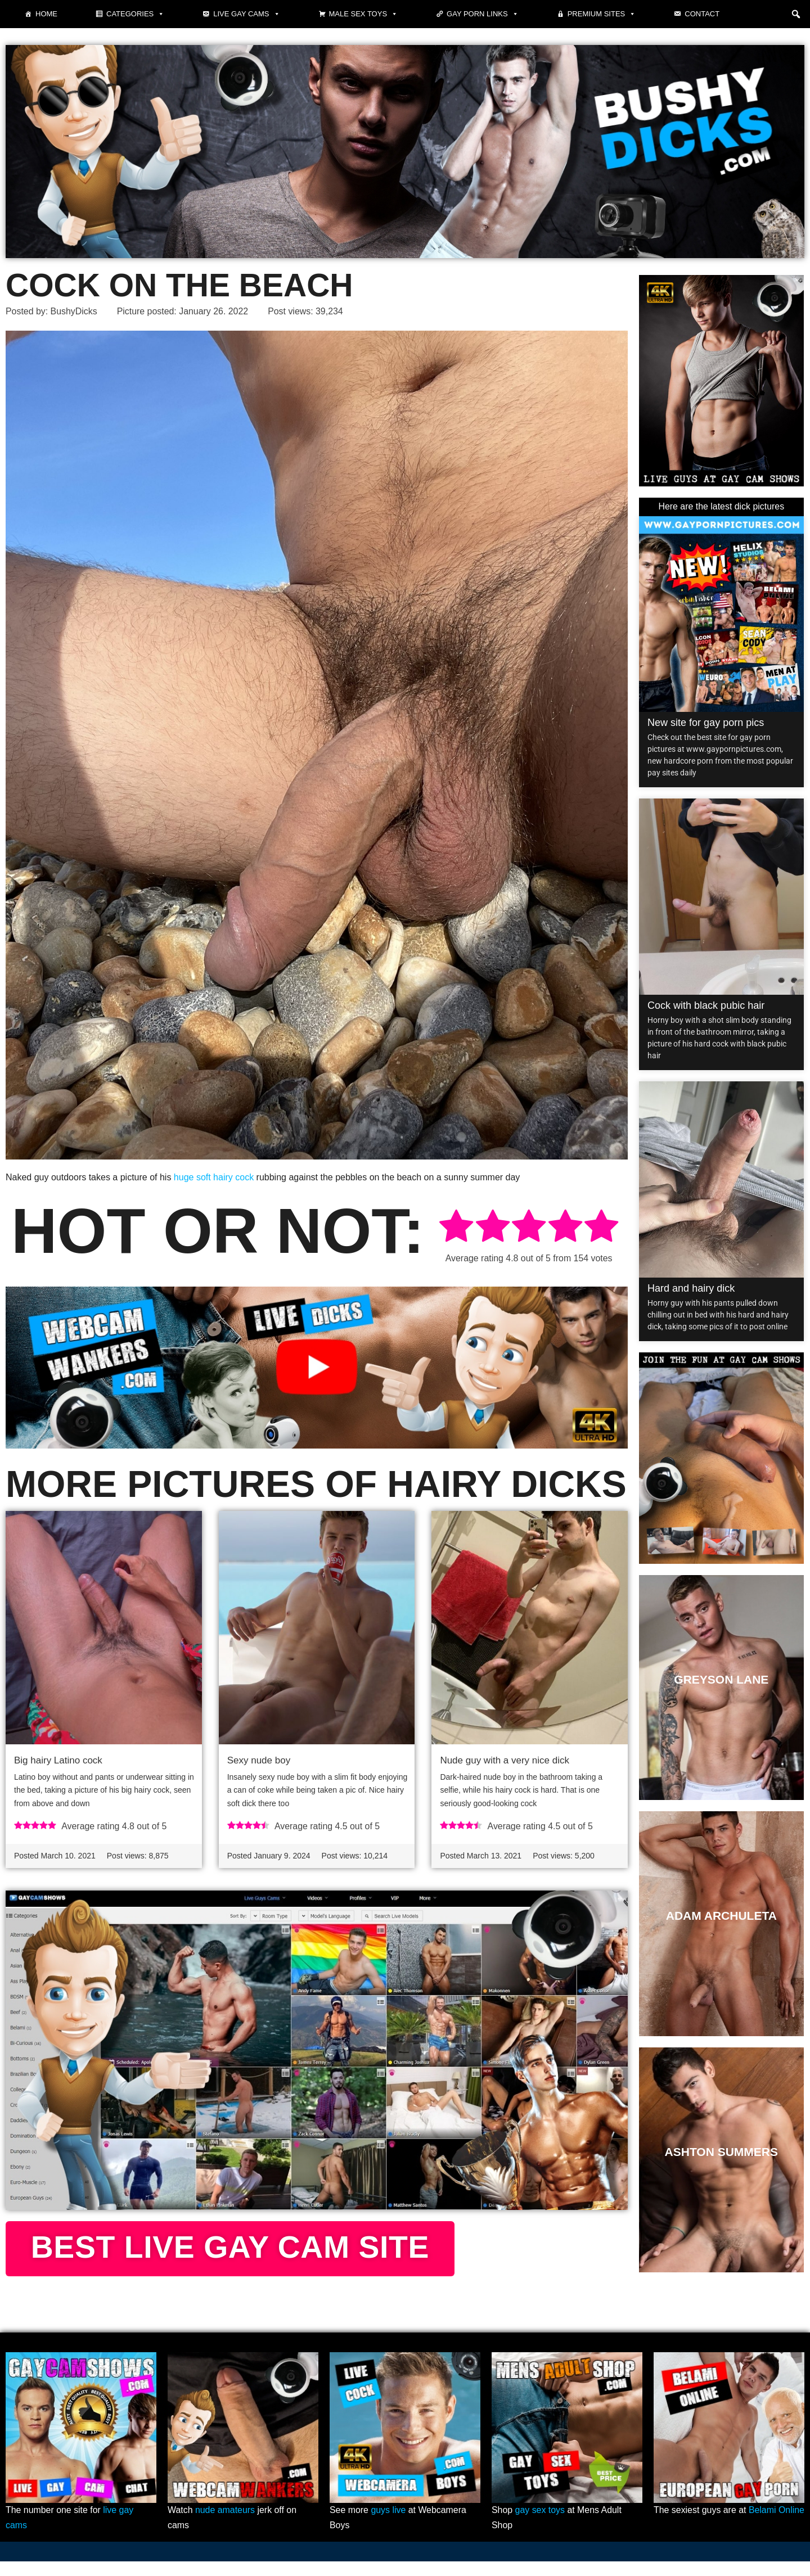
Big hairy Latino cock (58, 1759)
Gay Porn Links (483, 14)
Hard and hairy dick (691, 1288)
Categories (135, 14)
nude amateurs (225, 2525)
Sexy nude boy (258, 1759)
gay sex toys (540, 2525)
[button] (796, 14)
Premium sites (602, 14)
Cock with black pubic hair (705, 1005)
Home (46, 14)
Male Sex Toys (363, 14)
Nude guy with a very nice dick (504, 1760)
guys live (388, 2525)
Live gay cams (246, 14)
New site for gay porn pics (705, 722)
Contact (702, 14)
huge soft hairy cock (214, 1178)
